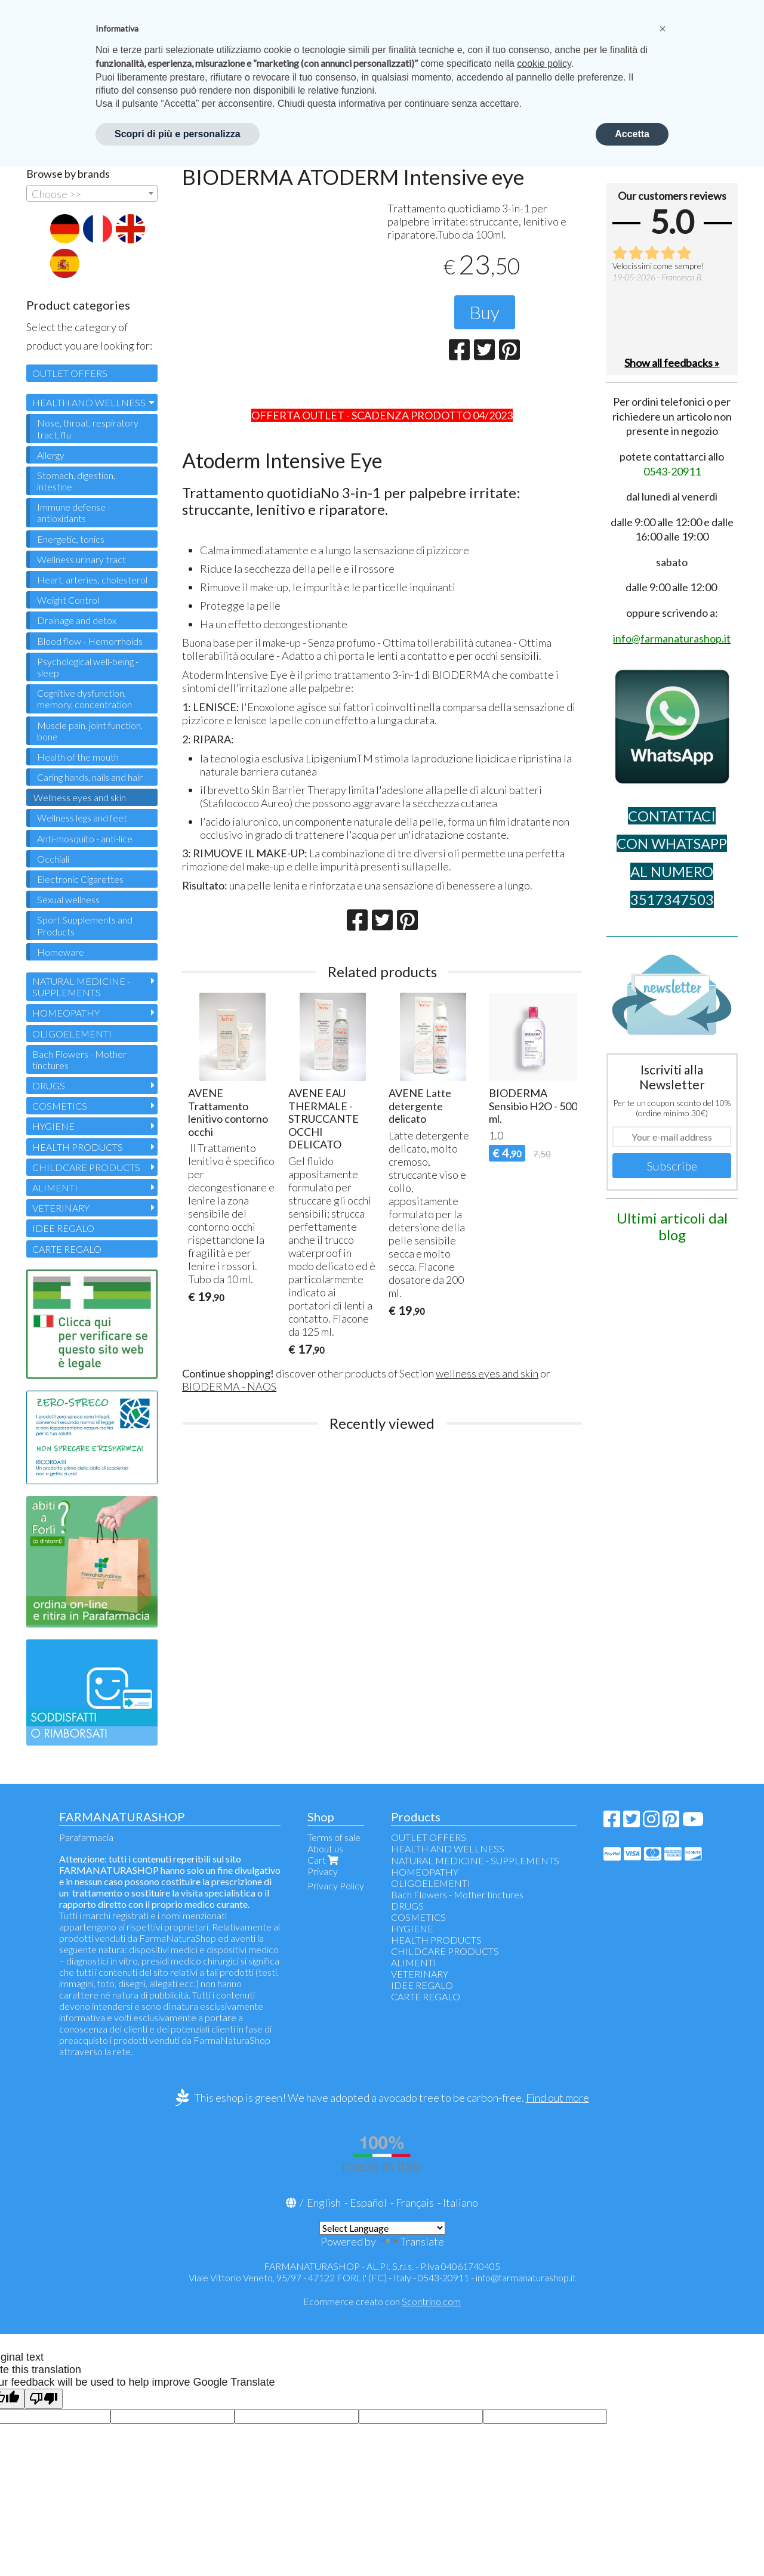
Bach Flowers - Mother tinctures (79, 1059)
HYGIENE (53, 1126)
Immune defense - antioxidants (73, 512)
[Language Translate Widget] (382, 2228)
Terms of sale (334, 1837)
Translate (411, 2241)
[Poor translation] (43, 2399)
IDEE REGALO (63, 1228)
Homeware (60, 951)
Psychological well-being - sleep (87, 667)
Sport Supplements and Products (85, 925)
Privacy (322, 1871)
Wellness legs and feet (82, 817)
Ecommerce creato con (382, 2301)
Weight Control (68, 600)
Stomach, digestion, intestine (76, 481)
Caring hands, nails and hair (90, 777)
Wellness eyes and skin (79, 797)
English (324, 2202)
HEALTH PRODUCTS (77, 1147)
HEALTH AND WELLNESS (89, 402)
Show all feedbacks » (671, 362)
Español (368, 2202)
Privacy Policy (335, 1885)
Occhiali (53, 858)
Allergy (50, 455)
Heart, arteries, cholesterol (92, 579)
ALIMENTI (55, 1187)
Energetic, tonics (70, 539)
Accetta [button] (632, 134)
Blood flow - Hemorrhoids (90, 641)
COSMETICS (59, 1105)
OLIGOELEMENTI (72, 1033)
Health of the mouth (78, 756)
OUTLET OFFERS (69, 373)
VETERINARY (61, 1207)
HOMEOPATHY (66, 1012)
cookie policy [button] (544, 63)
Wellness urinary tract (81, 559)
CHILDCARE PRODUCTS (86, 1167)
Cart (324, 1859)
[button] (662, 28)
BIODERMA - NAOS (229, 1386)
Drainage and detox (76, 620)
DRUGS (48, 1085)
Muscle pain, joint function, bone (90, 730)
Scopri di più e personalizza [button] (178, 134)
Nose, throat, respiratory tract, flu (87, 428)
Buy (485, 312)
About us (325, 1848)
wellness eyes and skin (487, 1373)
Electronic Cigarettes (80, 879)
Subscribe (672, 1166)
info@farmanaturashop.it (526, 2277)
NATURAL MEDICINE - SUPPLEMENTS (81, 986)
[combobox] (92, 193)
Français (415, 2202)
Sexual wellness (68, 899)
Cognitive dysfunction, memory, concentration (84, 698)
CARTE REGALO (66, 1249)
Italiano (460, 2202)
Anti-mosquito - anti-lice (85, 838)
